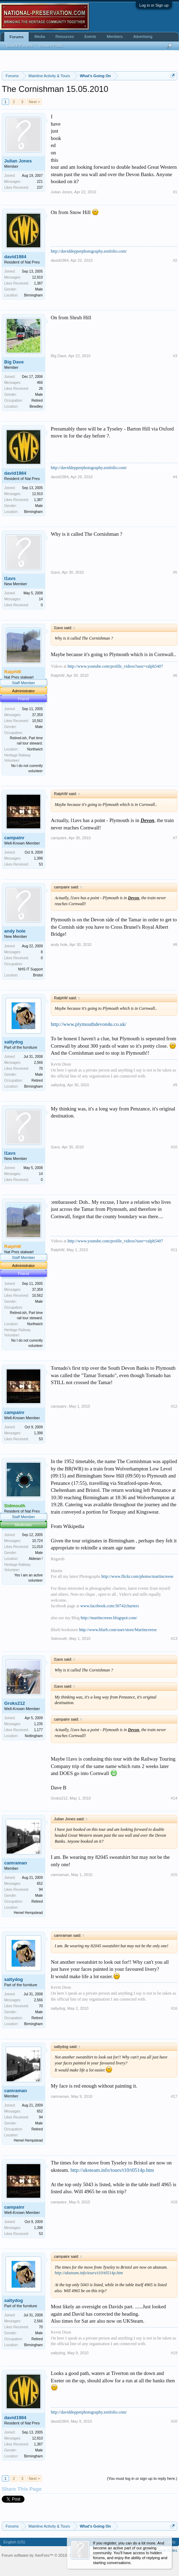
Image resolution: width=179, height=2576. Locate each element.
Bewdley (36, 406)
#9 (175, 1085)
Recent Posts (51, 46)
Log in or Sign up (153, 5)
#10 (174, 1147)
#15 (174, 1875)
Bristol (38, 975)
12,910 (37, 277)
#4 (175, 477)
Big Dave (14, 362)
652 (40, 1884)
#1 (175, 192)
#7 (175, 838)
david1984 (15, 256)
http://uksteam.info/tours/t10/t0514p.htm (112, 2170)
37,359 (37, 715)
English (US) (14, 2542)
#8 (175, 944)
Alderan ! (36, 1559)
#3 (175, 356)
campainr (14, 837)
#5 (175, 572)
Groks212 (14, 1703)
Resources (64, 36)
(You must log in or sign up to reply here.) (142, 2478)
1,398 (38, 858)
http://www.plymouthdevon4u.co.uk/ (88, 1024)
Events (90, 36)
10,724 (37, 1541)
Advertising (142, 36)
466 (40, 383)
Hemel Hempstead (28, 1913)
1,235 (38, 1724)
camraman (15, 1863)
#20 (174, 2421)
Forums (16, 37)
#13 (174, 1638)
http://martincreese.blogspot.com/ (109, 1617)
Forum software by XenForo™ (51, 2555)
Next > (34, 102)
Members (115, 36)
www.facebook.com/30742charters (109, 1605)
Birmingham (33, 295)
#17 (174, 2096)
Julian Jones (18, 160)
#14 (174, 1798)
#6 (175, 675)
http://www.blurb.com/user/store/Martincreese (118, 1629)
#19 (174, 2353)
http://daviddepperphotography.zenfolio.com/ (89, 251)
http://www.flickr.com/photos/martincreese (137, 1576)
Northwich (35, 749)
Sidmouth (59, 1638)
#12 (174, 1406)
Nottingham (34, 1736)
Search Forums (19, 46)
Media (39, 36)
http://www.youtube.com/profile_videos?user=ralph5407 (115, 666)
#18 (174, 2202)
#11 (174, 1250)
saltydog (13, 1042)
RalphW (57, 675)
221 (40, 181)
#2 (175, 260)
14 (41, 599)
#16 (174, 2008)
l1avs (10, 578)
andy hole (15, 931)
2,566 (38, 1063)
